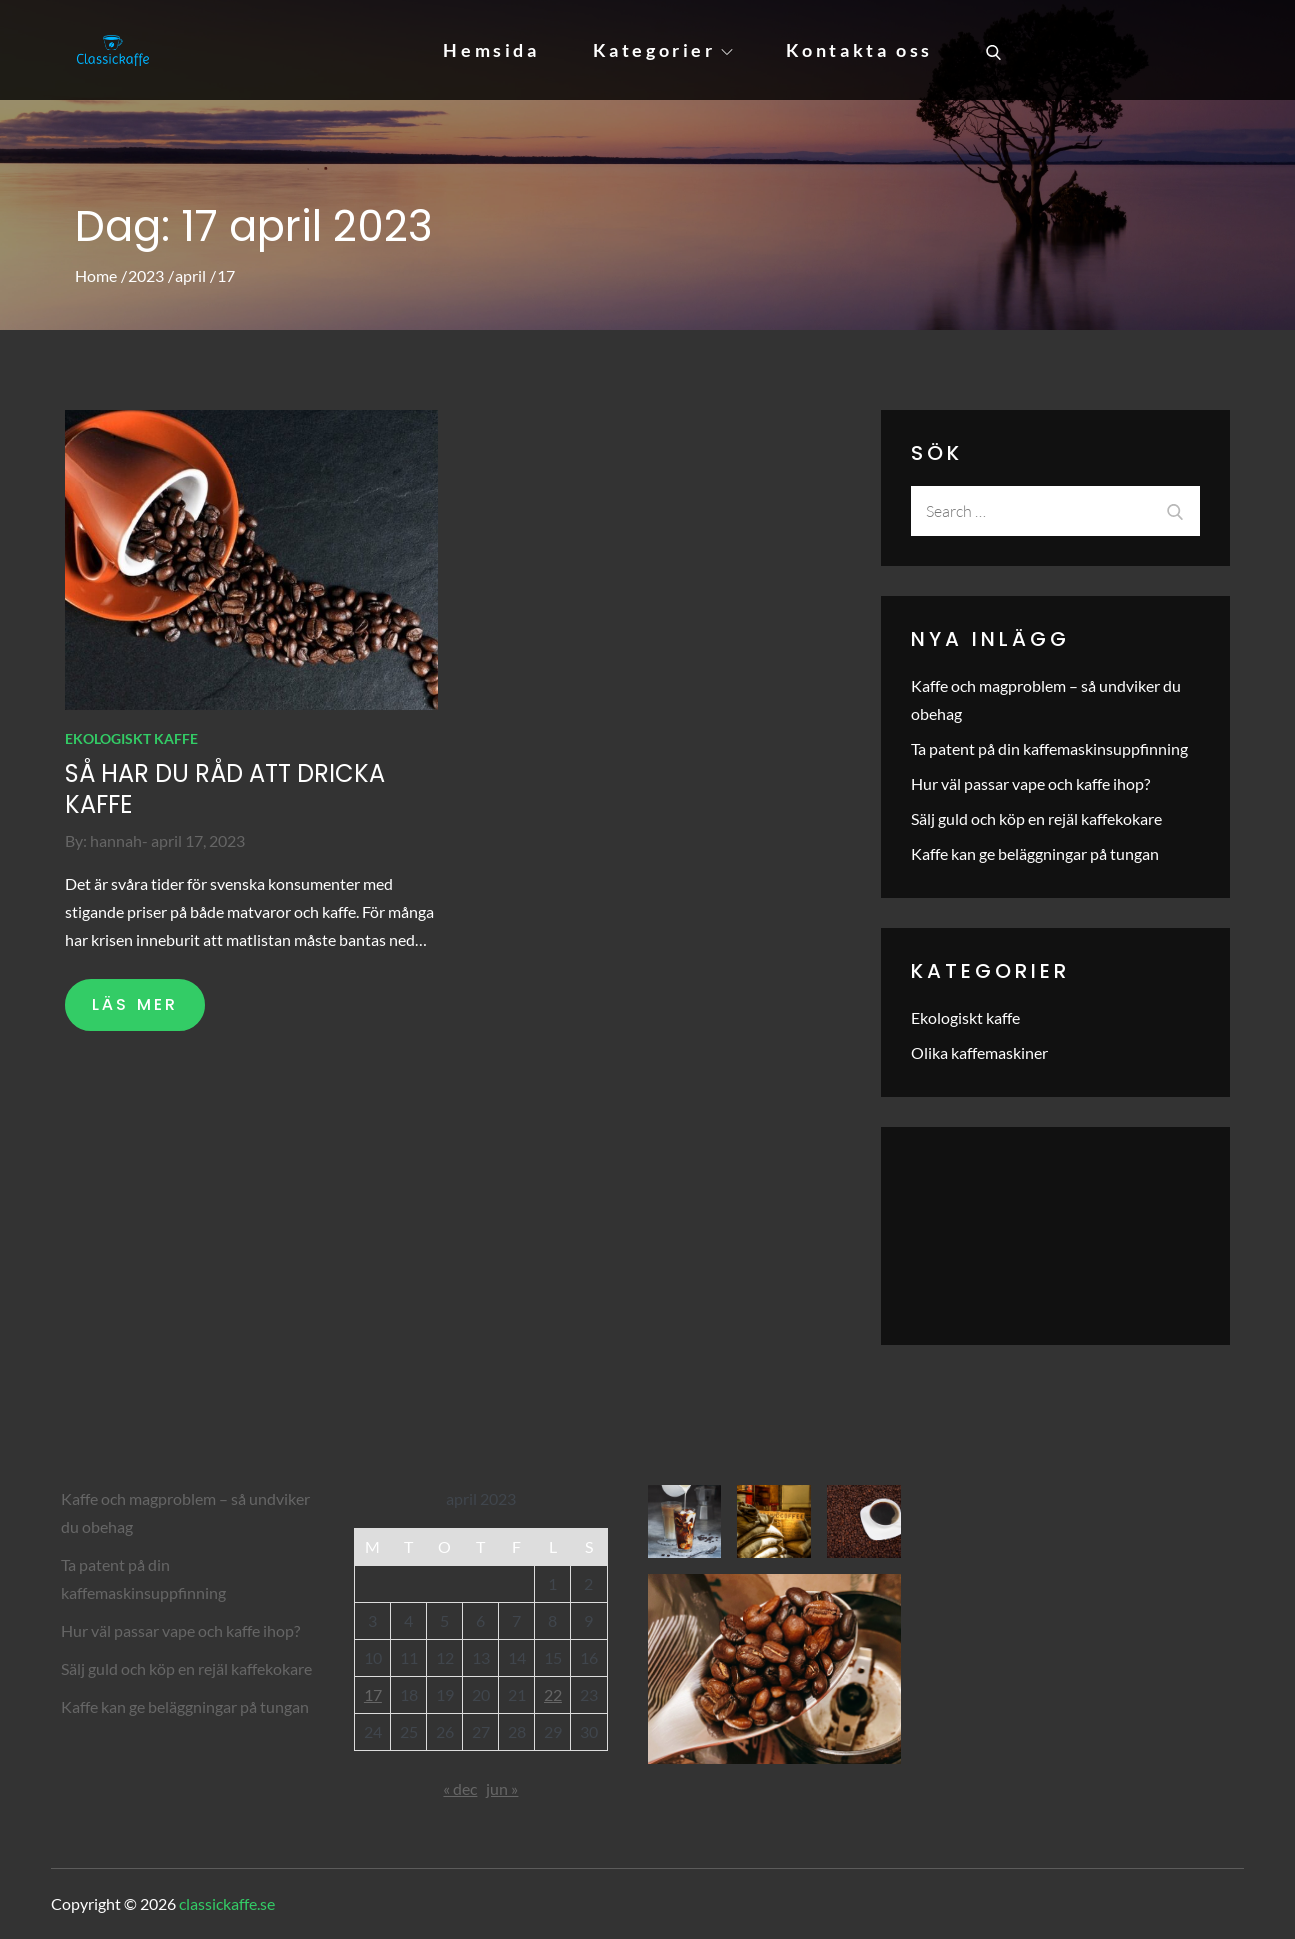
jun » (502, 1788)
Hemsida (491, 50)
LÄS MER (135, 1004)
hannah (116, 840)
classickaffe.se (227, 1903)
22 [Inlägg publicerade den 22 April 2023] (553, 1694)
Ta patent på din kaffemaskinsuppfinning (1049, 748)
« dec (460, 1788)
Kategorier (663, 50)
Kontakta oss (859, 50)
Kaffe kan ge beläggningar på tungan (1035, 853)
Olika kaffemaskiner (979, 1052)
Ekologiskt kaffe (131, 738)
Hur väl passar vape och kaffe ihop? (1030, 783)
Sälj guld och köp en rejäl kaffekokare (1036, 818)
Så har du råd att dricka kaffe (225, 789)
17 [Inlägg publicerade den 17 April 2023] (373, 1694)
